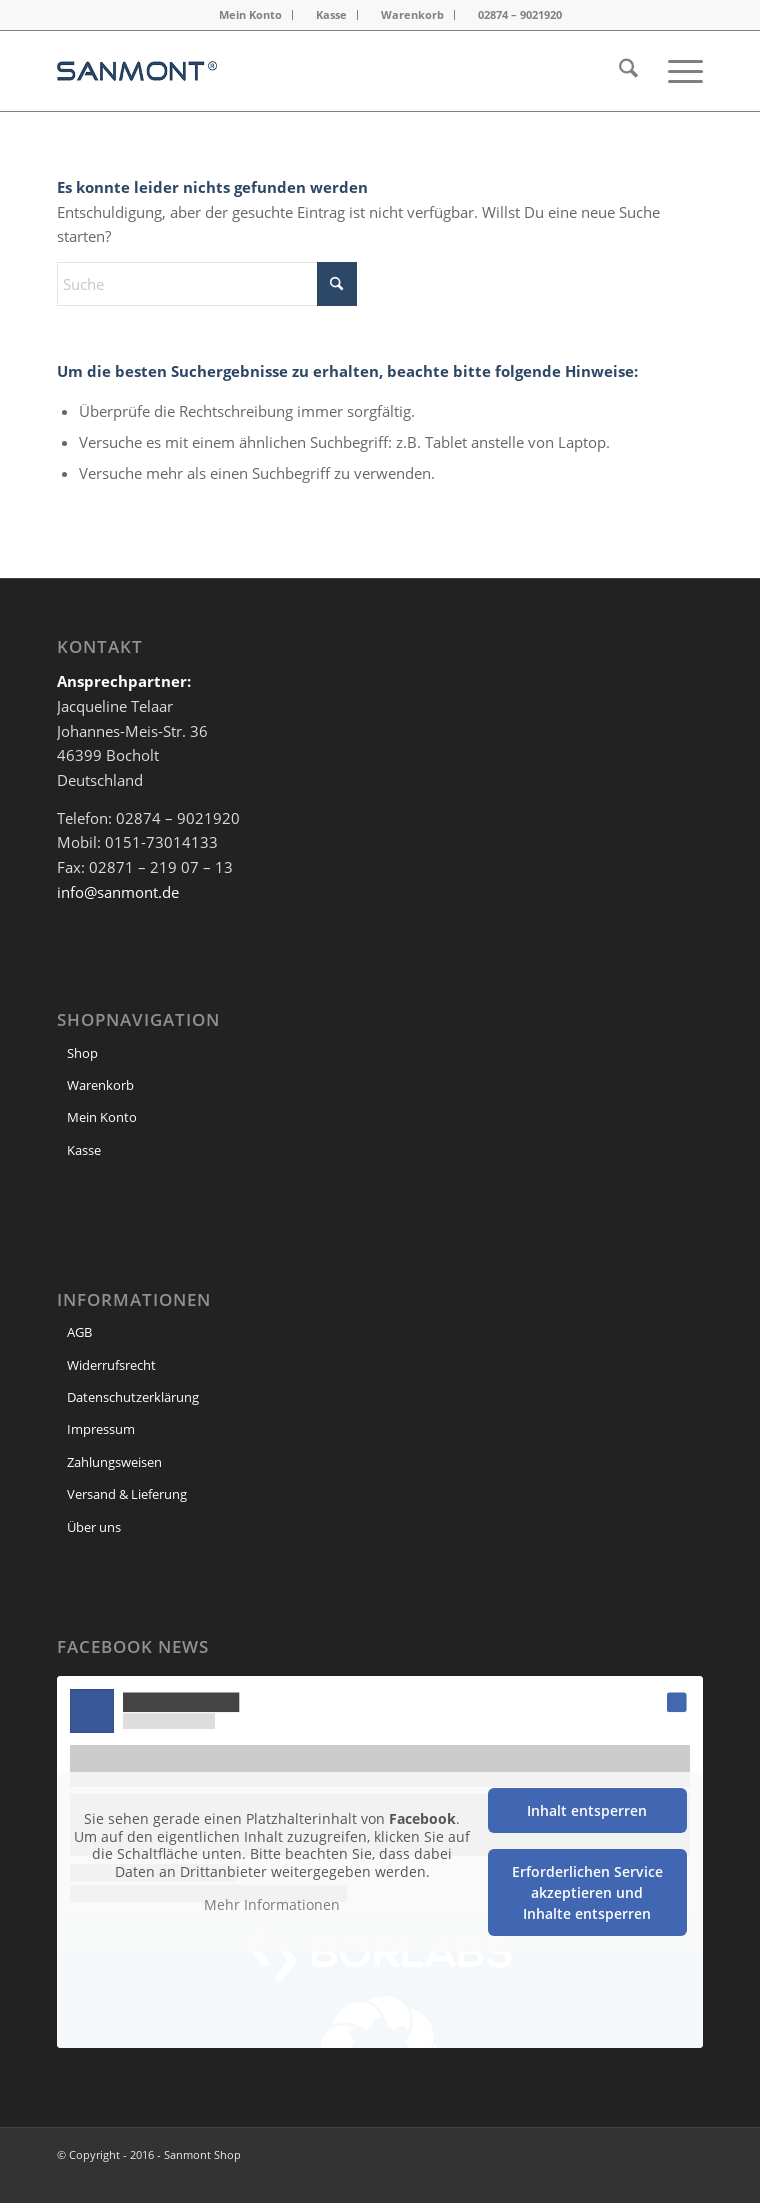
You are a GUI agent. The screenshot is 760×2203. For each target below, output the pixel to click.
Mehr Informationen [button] (272, 1905)
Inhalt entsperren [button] (587, 1810)
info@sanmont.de (118, 892)
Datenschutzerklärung (133, 1397)
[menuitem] (251, 15)
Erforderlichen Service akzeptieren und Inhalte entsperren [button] (587, 1892)
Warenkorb (412, 14)
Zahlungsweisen (114, 1462)
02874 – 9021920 (520, 14)
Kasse (331, 14)
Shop (82, 1053)
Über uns (94, 1527)
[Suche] (618, 71)
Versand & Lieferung (127, 1494)
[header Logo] (315, 71)
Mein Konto (250, 14)
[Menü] (675, 71)
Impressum (101, 1429)
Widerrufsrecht (111, 1365)
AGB (79, 1332)
